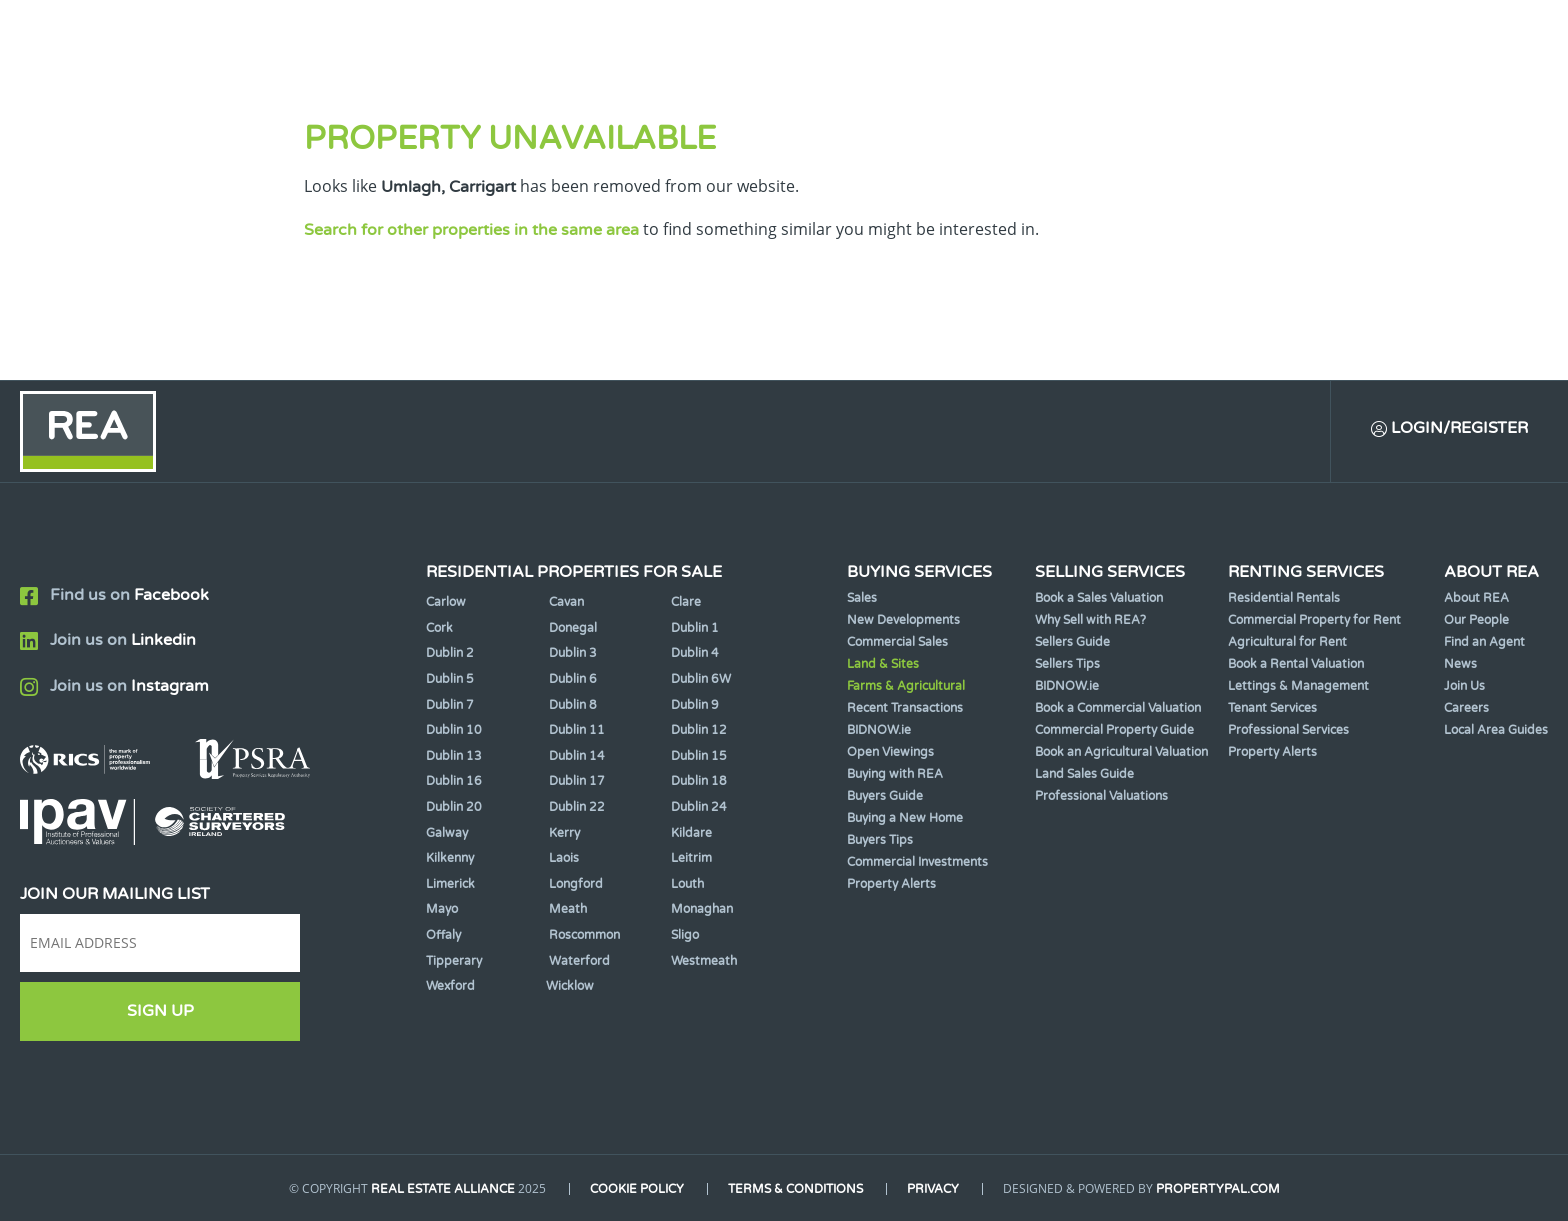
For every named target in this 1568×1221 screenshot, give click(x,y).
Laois (564, 858)
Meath (568, 909)
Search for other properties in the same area (471, 230)
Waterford (579, 961)
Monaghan (702, 909)
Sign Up (160, 1011)
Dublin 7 (450, 705)
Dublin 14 (577, 756)
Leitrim (691, 858)
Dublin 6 (573, 679)
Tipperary (454, 961)
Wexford (450, 986)
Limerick (450, 884)
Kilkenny (450, 858)
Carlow (446, 602)
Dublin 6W (701, 679)
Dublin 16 (454, 781)
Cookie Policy (637, 1189)
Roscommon (584, 935)
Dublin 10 (454, 730)
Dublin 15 (699, 756)
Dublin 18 (699, 781)
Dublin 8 (573, 705)
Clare (686, 602)
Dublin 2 (450, 653)
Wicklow (570, 986)
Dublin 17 (577, 781)
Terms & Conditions (795, 1189)
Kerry (564, 833)
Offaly (443, 935)
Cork (439, 628)
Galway (447, 833)
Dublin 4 (695, 653)
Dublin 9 (695, 705)
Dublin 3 (573, 653)
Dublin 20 (454, 807)
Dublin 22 (577, 807)
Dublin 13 (454, 756)
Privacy (933, 1189)
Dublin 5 (450, 679)
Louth (687, 884)
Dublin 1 (695, 628)
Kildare (691, 833)
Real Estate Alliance (443, 1189)
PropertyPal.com (1218, 1189)
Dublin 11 (577, 730)
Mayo (442, 909)
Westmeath (704, 961)
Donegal (573, 628)
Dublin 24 (699, 807)
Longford (576, 884)
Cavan (566, 602)
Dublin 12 (699, 730)
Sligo (685, 935)
